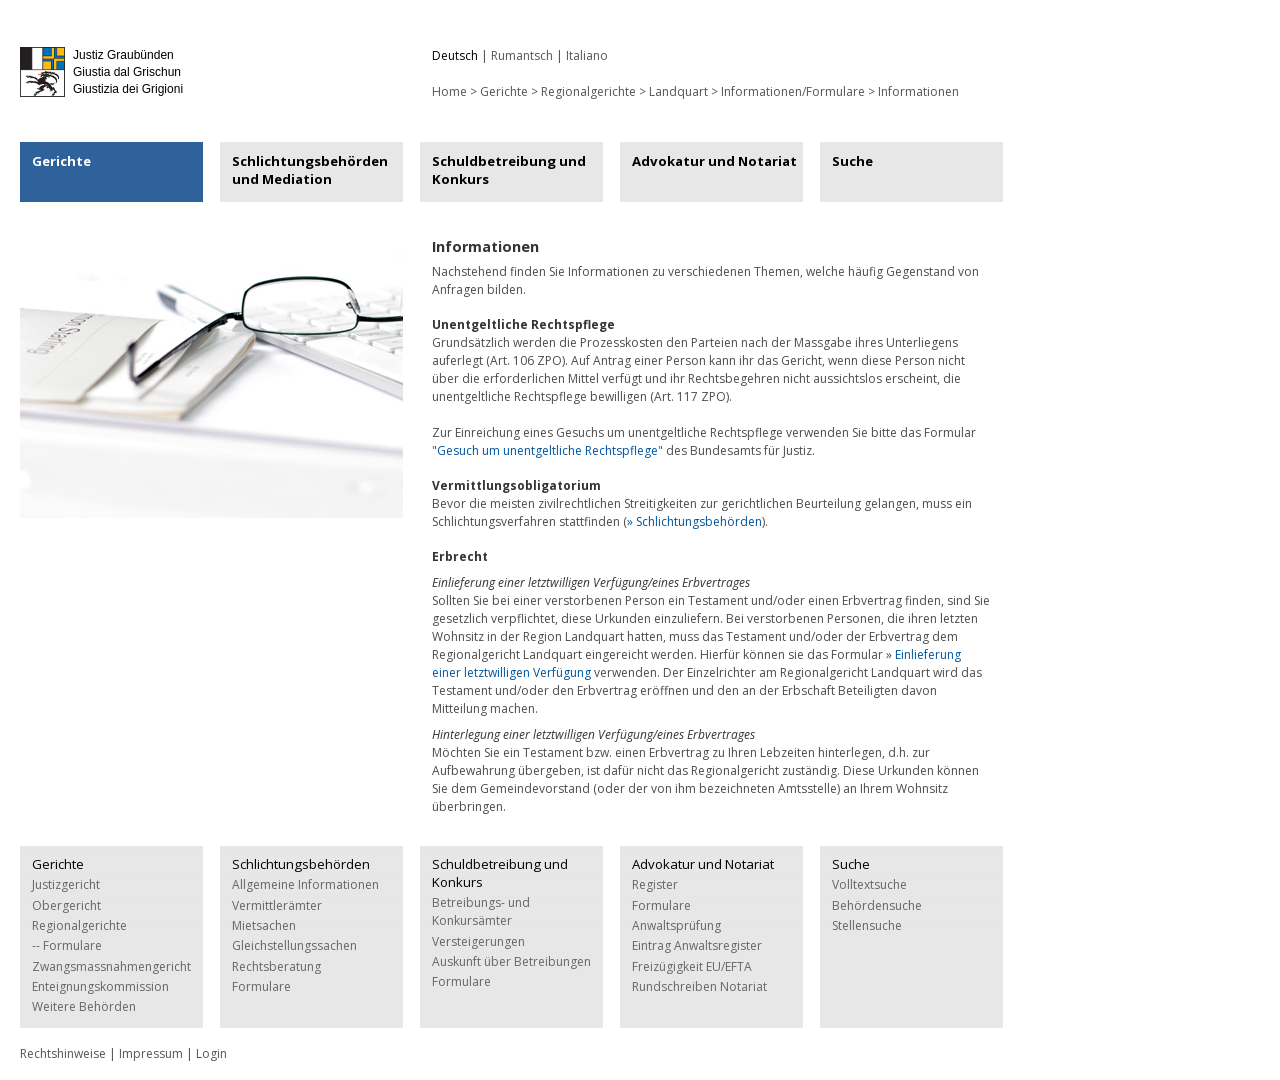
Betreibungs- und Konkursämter (481, 911)
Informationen (918, 91)
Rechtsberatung (276, 966)
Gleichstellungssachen (294, 945)
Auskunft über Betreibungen (511, 961)
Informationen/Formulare (793, 91)
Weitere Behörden (84, 1006)
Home (449, 91)
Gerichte (504, 91)
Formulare (261, 986)
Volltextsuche (869, 884)
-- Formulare (67, 945)
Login (211, 1053)
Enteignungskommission (100, 986)
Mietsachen (264, 925)
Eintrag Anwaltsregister (697, 945)
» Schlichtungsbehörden (694, 521)
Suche (852, 161)
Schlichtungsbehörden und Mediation (310, 170)
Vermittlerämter (277, 905)
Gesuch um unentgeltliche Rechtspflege (547, 450)
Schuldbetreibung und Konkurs (509, 170)
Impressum (151, 1053)
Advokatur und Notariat (714, 161)
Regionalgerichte (588, 91)
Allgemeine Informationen (305, 884)
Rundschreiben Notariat (699, 986)
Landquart (678, 91)
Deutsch (455, 55)
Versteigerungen (478, 941)
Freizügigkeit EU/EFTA (692, 966)
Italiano (587, 55)
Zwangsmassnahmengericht (111, 966)
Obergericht (66, 905)
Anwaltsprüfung (676, 925)
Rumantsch (522, 55)
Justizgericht (66, 884)
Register (655, 884)
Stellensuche (867, 925)
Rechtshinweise (63, 1053)
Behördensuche (877, 905)
